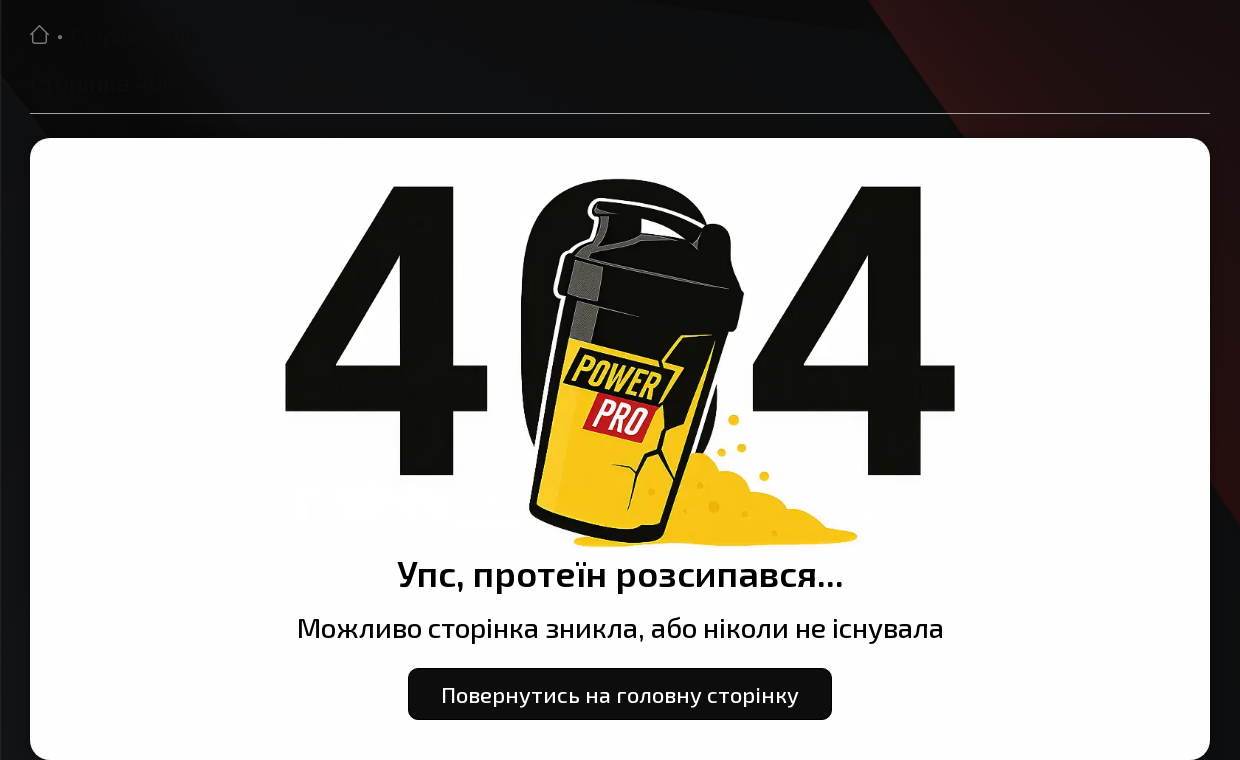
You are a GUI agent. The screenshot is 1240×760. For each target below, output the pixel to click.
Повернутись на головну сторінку (620, 694)
